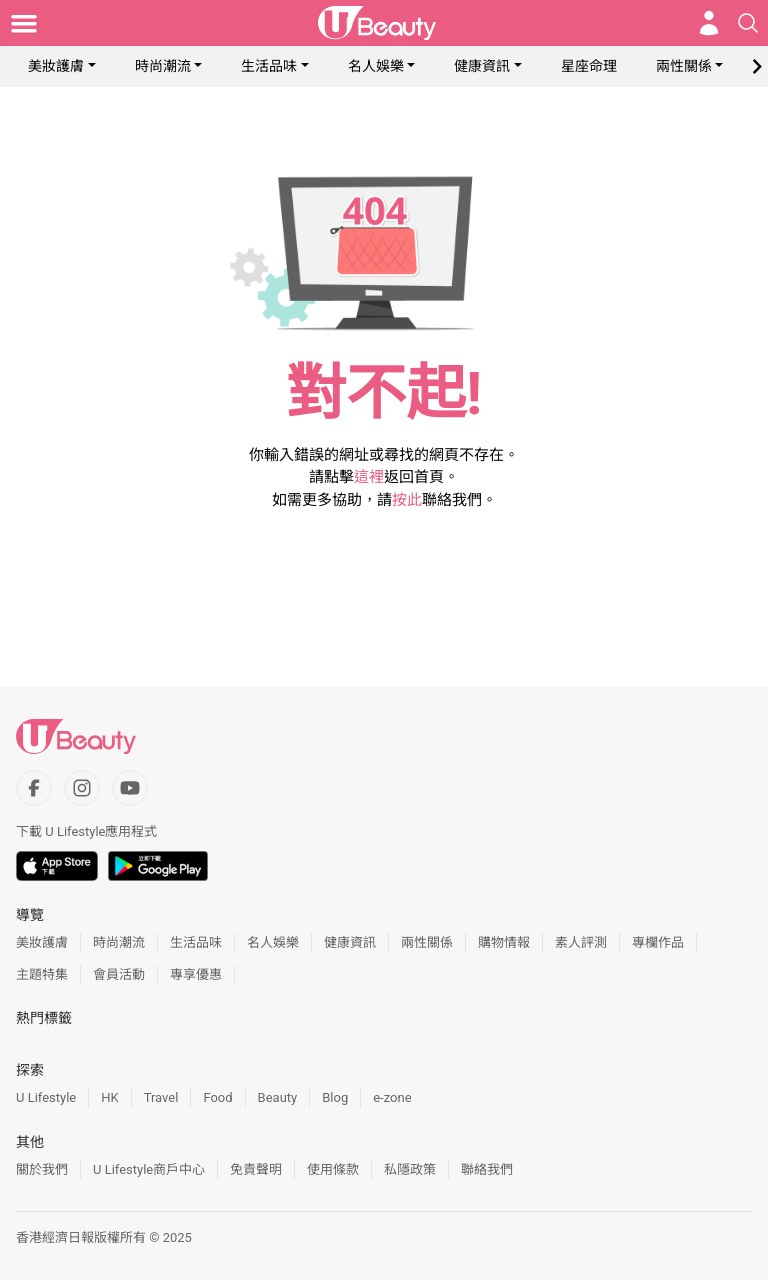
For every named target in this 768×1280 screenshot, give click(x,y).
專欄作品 (658, 942)
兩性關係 (684, 66)
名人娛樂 (376, 66)
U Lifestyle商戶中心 (149, 1169)
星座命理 (589, 66)
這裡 (369, 477)
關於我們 (42, 1169)
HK (109, 1097)
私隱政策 (410, 1169)
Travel (161, 1097)
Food (217, 1097)
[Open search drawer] (748, 23)
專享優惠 (196, 974)
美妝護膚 (56, 66)
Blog (335, 1097)
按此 (407, 500)
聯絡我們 (487, 1169)
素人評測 (581, 942)
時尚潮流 (163, 66)
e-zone (392, 1097)
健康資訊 (482, 66)
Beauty (278, 1097)
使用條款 (333, 1169)
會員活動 (119, 974)
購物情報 (504, 942)
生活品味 (269, 66)
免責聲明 (256, 1169)
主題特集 (42, 974)
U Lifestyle (46, 1097)
